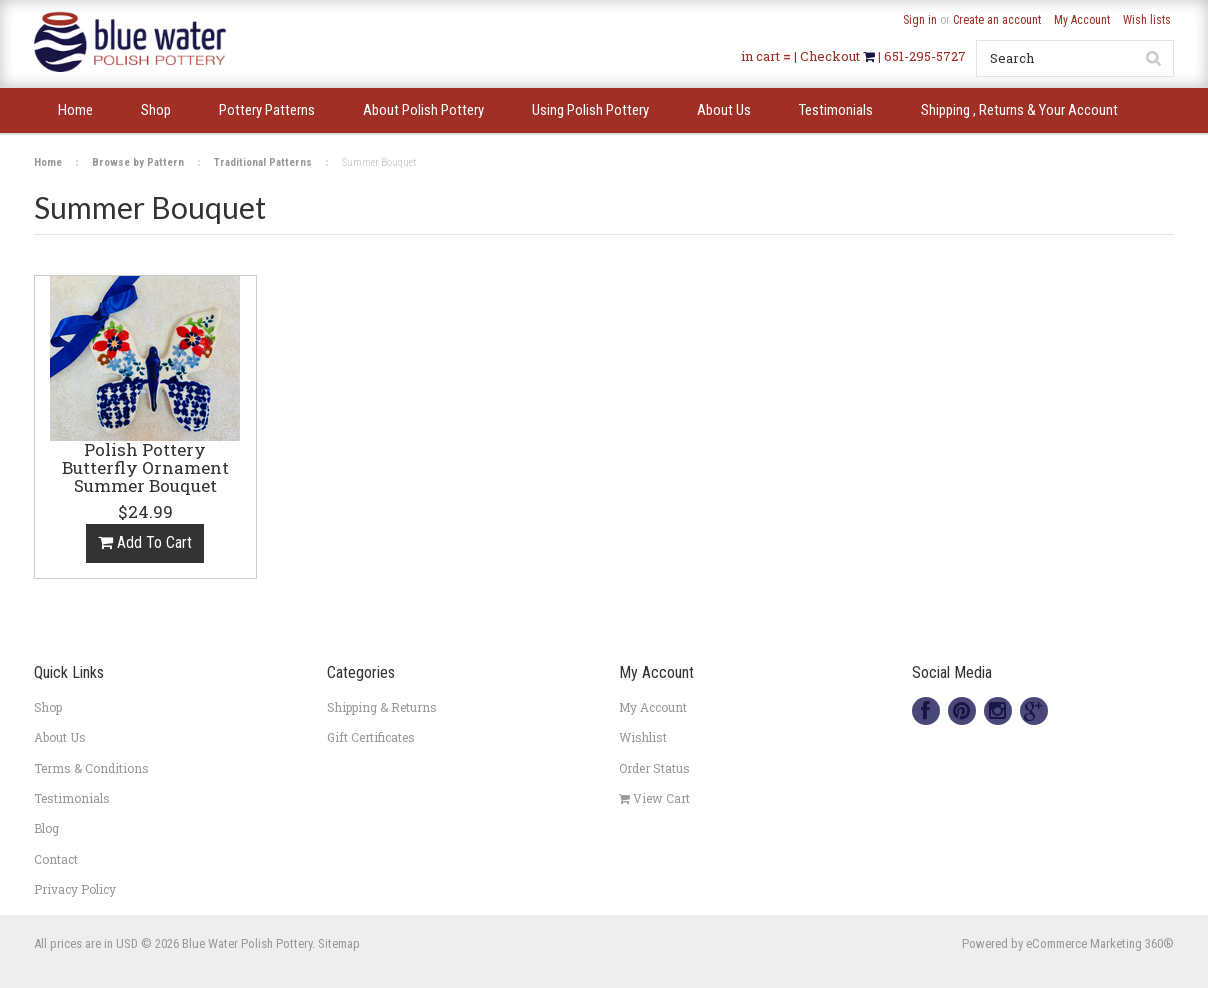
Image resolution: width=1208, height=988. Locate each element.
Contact (56, 859)
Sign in (920, 20)
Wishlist (643, 737)
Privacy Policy (75, 889)
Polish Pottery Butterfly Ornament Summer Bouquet (145, 469)
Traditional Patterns (263, 162)
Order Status (654, 768)
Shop (48, 707)
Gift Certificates (371, 737)
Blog (46, 828)
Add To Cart (145, 542)
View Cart (654, 798)
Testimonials (72, 798)
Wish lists (1147, 20)
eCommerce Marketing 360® (1100, 943)
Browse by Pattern (138, 162)
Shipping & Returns (382, 707)
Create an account (997, 20)
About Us (60, 737)
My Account (1082, 20)
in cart (760, 56)
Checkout (831, 56)
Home (48, 162)
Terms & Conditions (91, 768)
